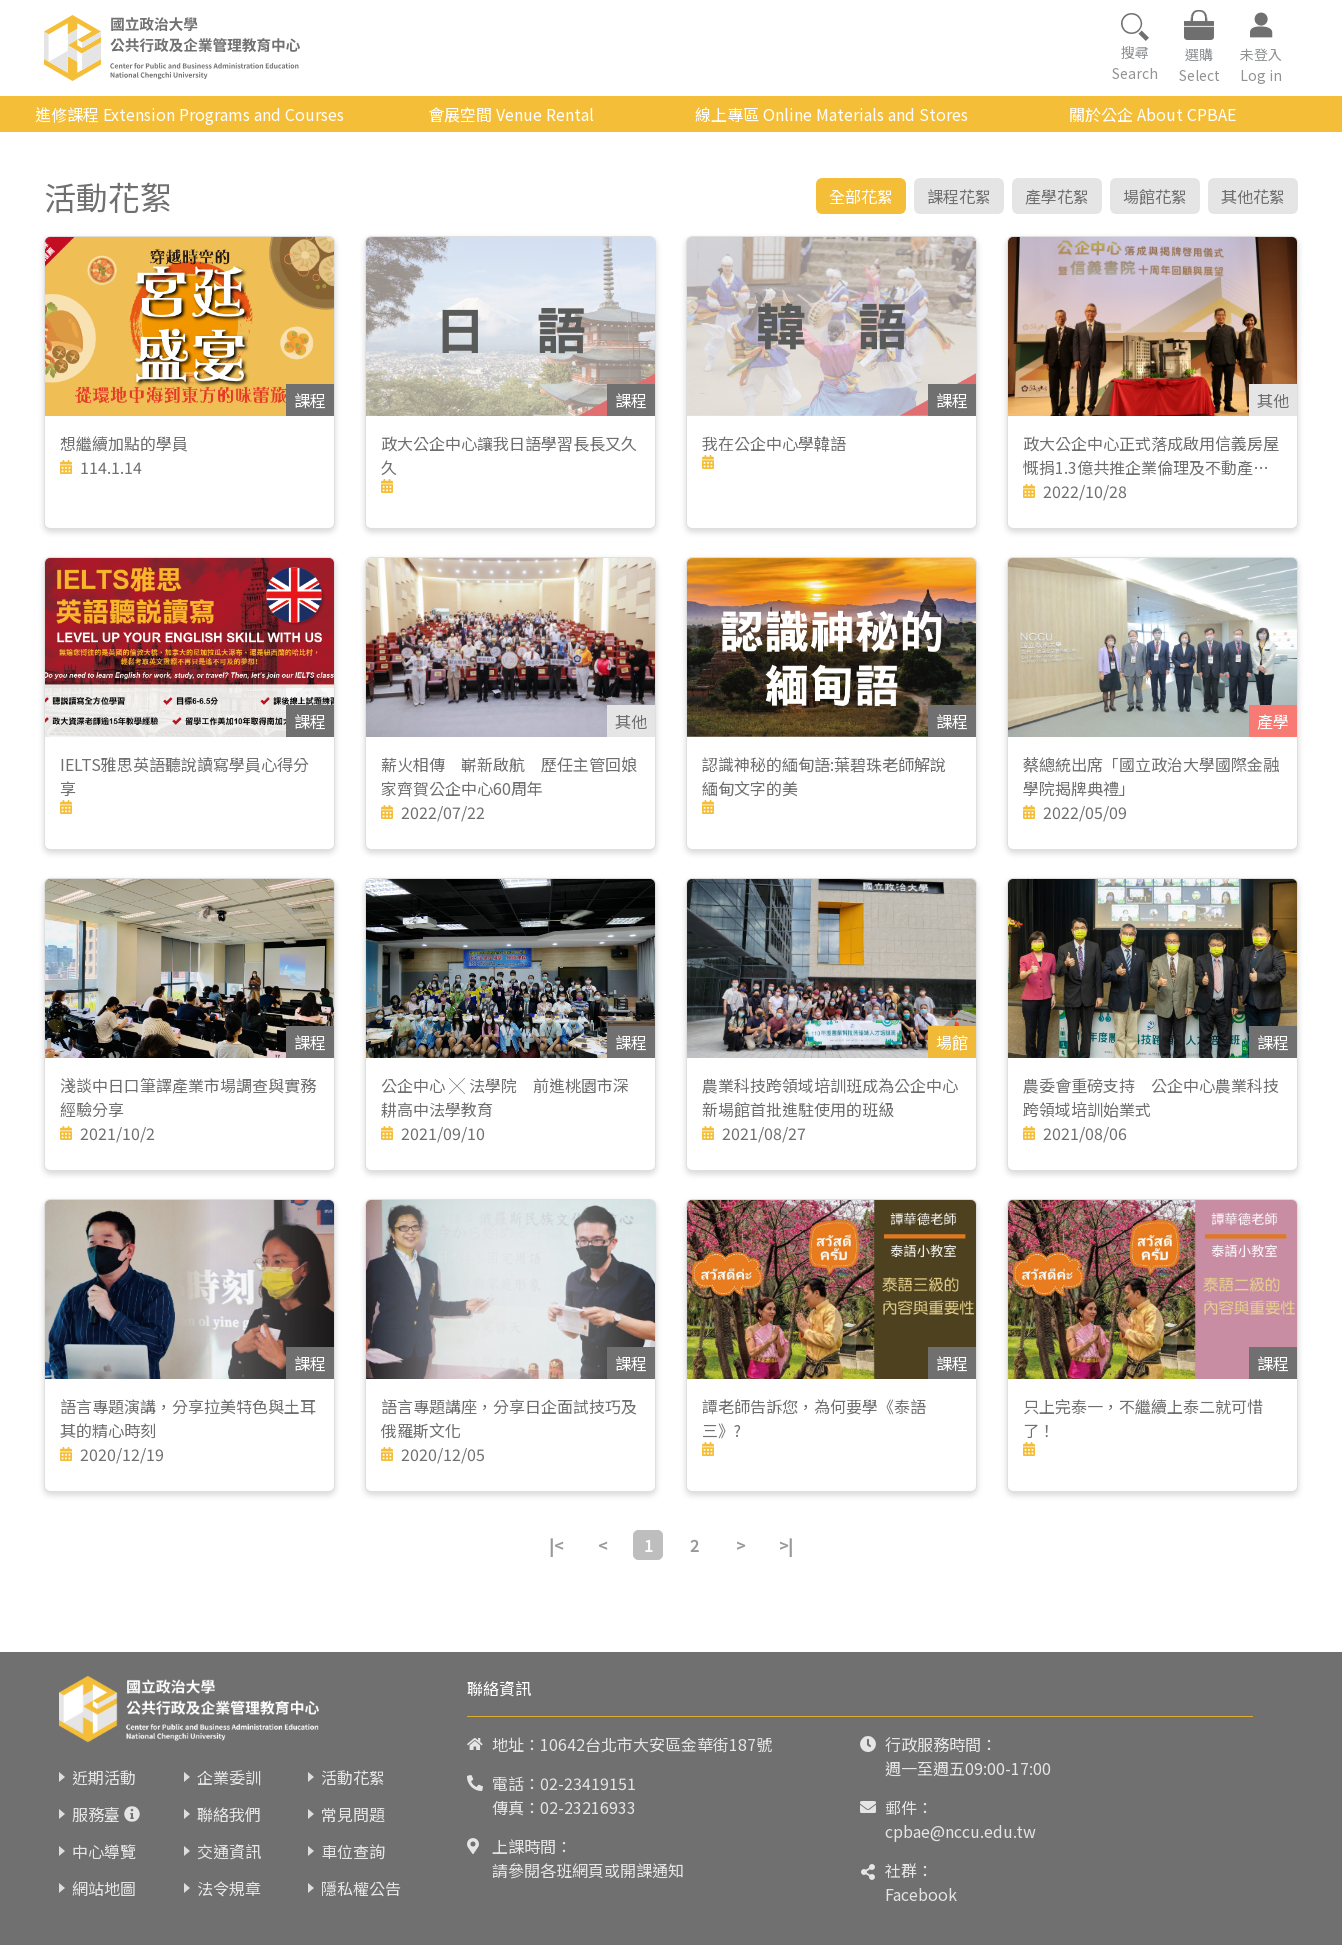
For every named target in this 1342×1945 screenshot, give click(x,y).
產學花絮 (1057, 196)
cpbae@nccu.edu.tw (960, 1831)
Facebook (921, 1894)
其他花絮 (1253, 196)
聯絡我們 (229, 1814)
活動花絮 (353, 1777)
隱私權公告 (361, 1888)
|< (556, 1545)
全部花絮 (861, 196)
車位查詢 (353, 1851)
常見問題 (353, 1814)
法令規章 (229, 1888)
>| (786, 1545)
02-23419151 (588, 1783)
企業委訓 (229, 1777)
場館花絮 (1155, 196)
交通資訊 (229, 1851)
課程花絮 (959, 196)
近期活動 (104, 1777)
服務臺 (96, 1814)
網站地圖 (104, 1888)
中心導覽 (104, 1851)
